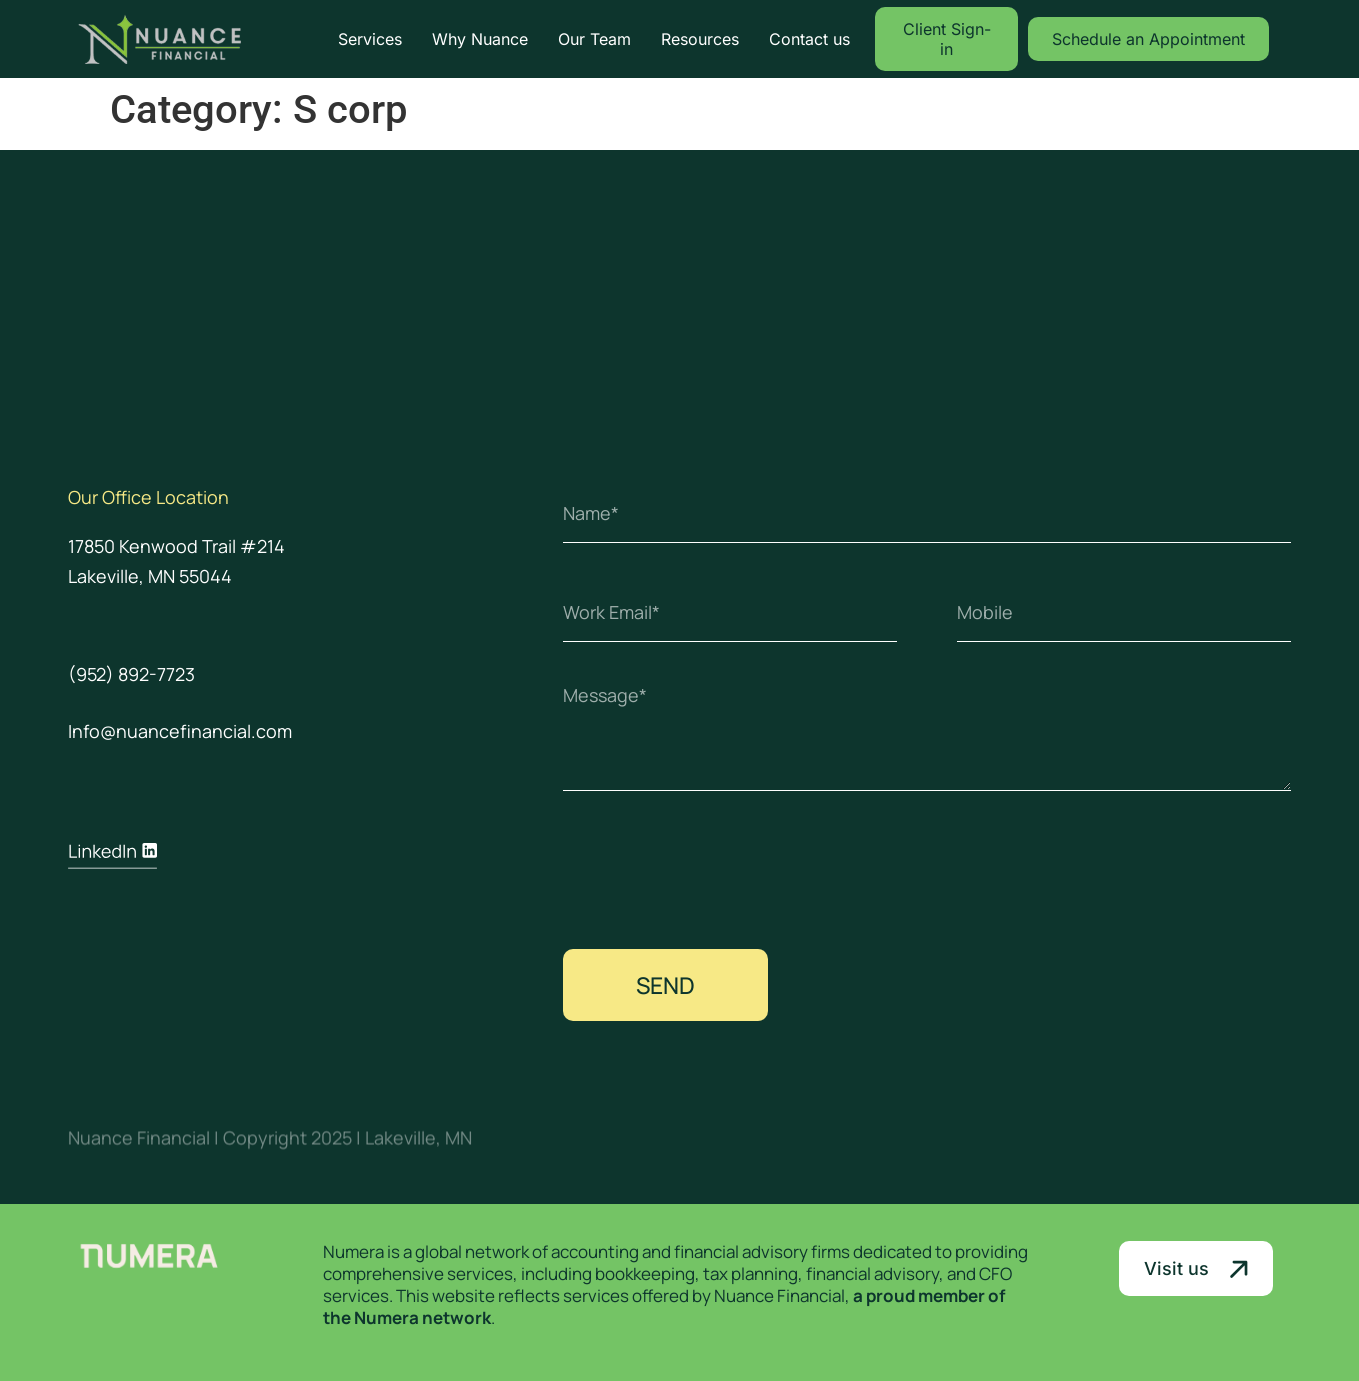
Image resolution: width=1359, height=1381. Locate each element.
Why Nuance (480, 39)
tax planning (750, 1273)
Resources (700, 39)
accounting (595, 1251)
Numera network (422, 1317)
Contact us (809, 39)
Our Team (594, 39)
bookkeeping (645, 1273)
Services (370, 39)
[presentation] (715, 870)
